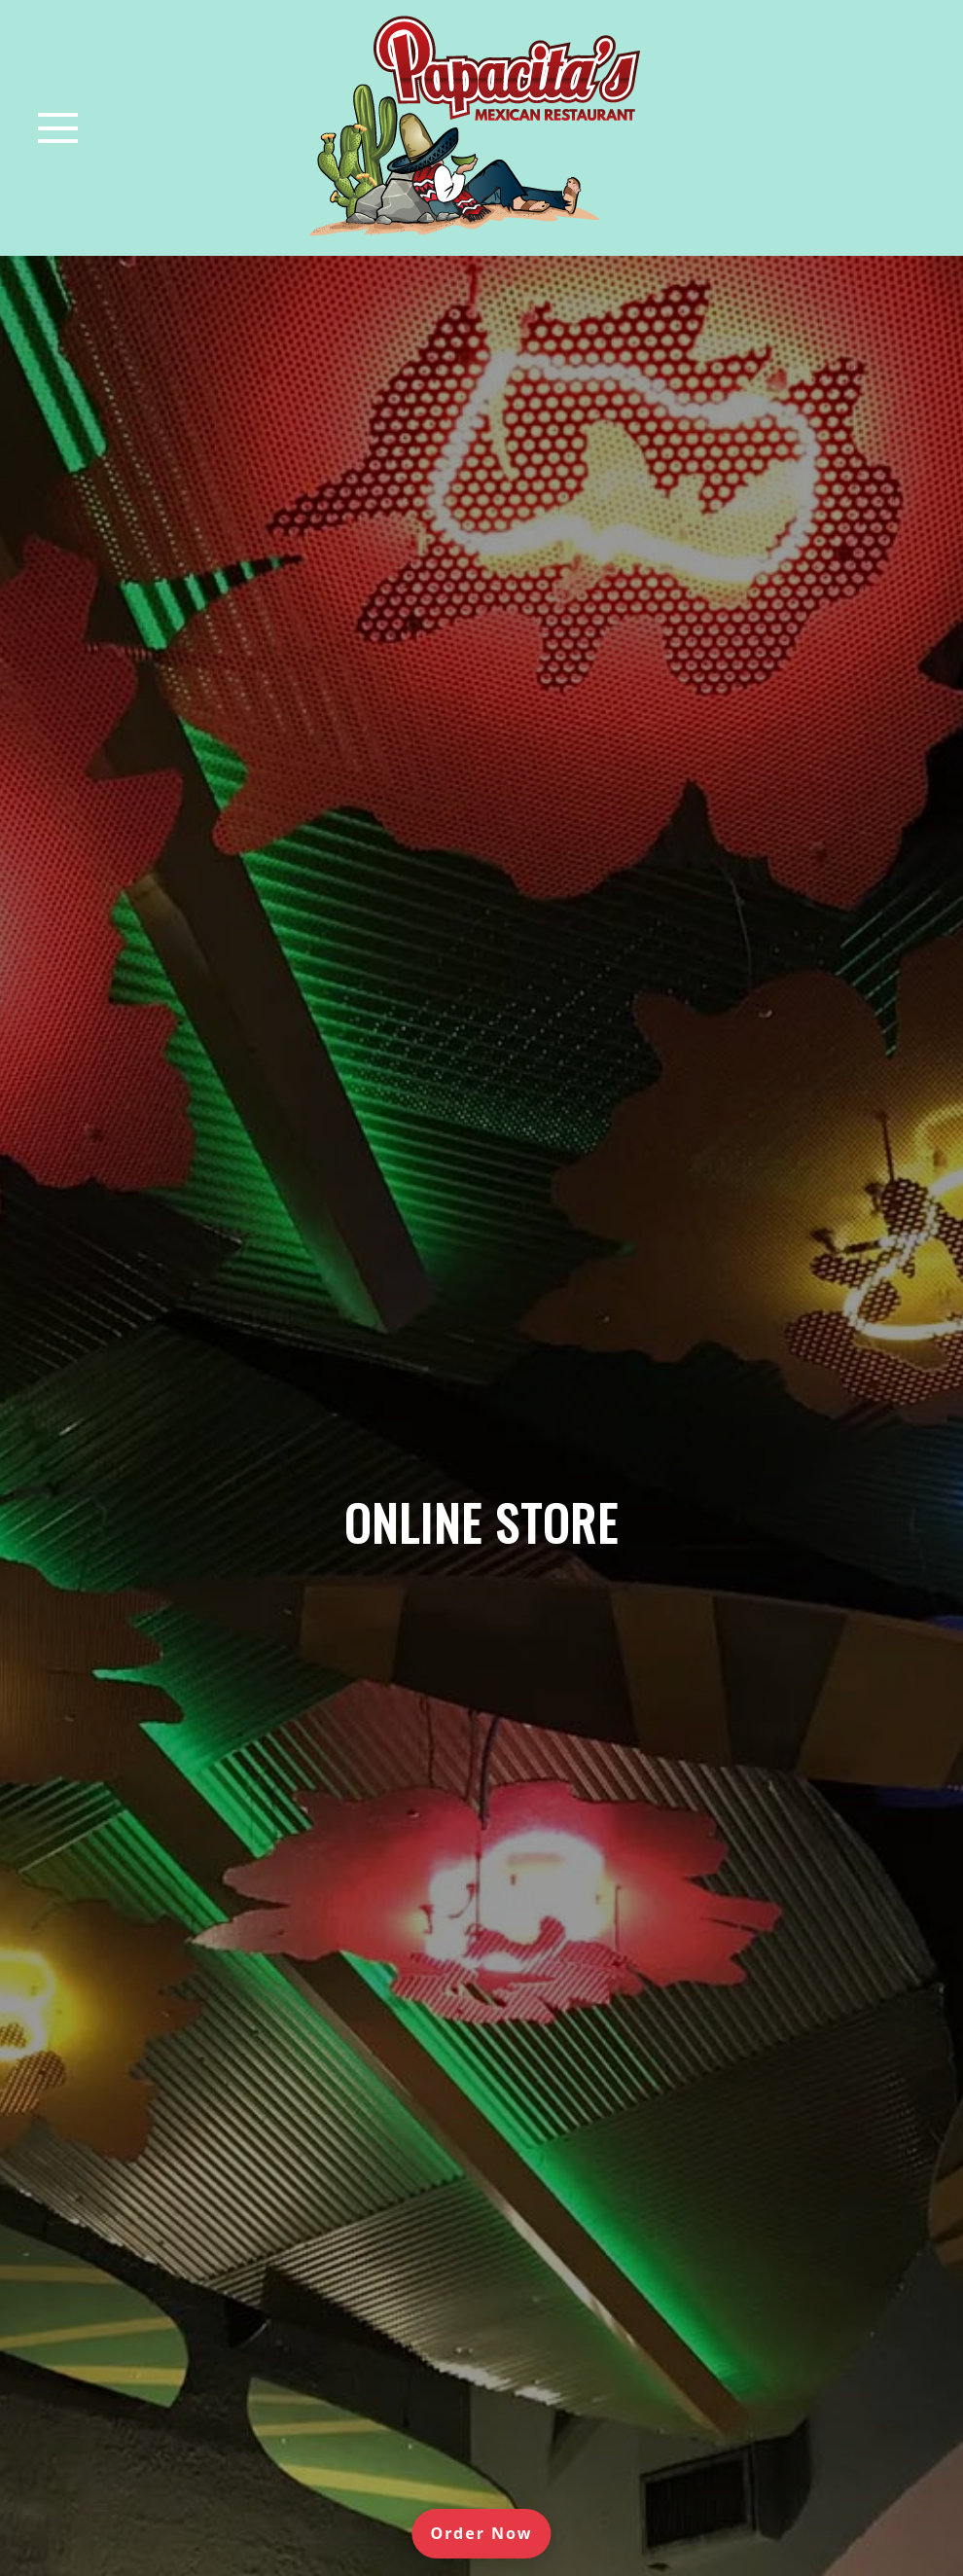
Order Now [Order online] (491, 2532)
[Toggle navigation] (57, 128)
